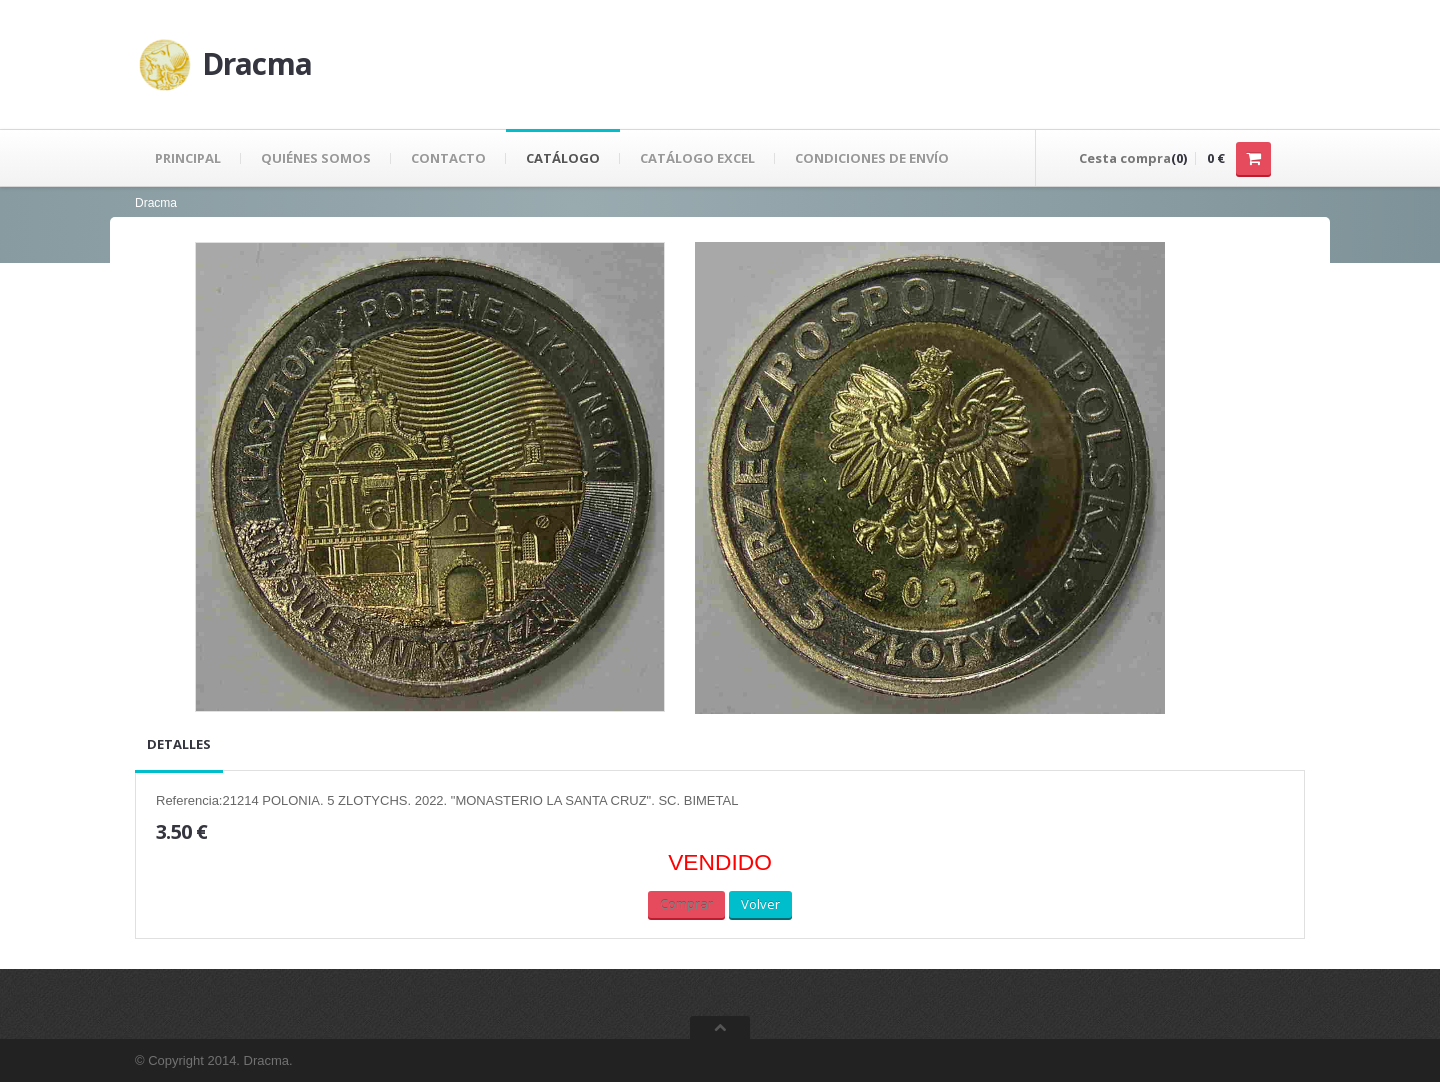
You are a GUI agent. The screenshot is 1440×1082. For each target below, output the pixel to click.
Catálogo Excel (697, 158)
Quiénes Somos (316, 158)
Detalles (179, 744)
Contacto (448, 158)
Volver (760, 904)
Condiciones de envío (872, 158)
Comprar (686, 904)
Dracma (156, 203)
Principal (188, 158)
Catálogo (563, 158)
